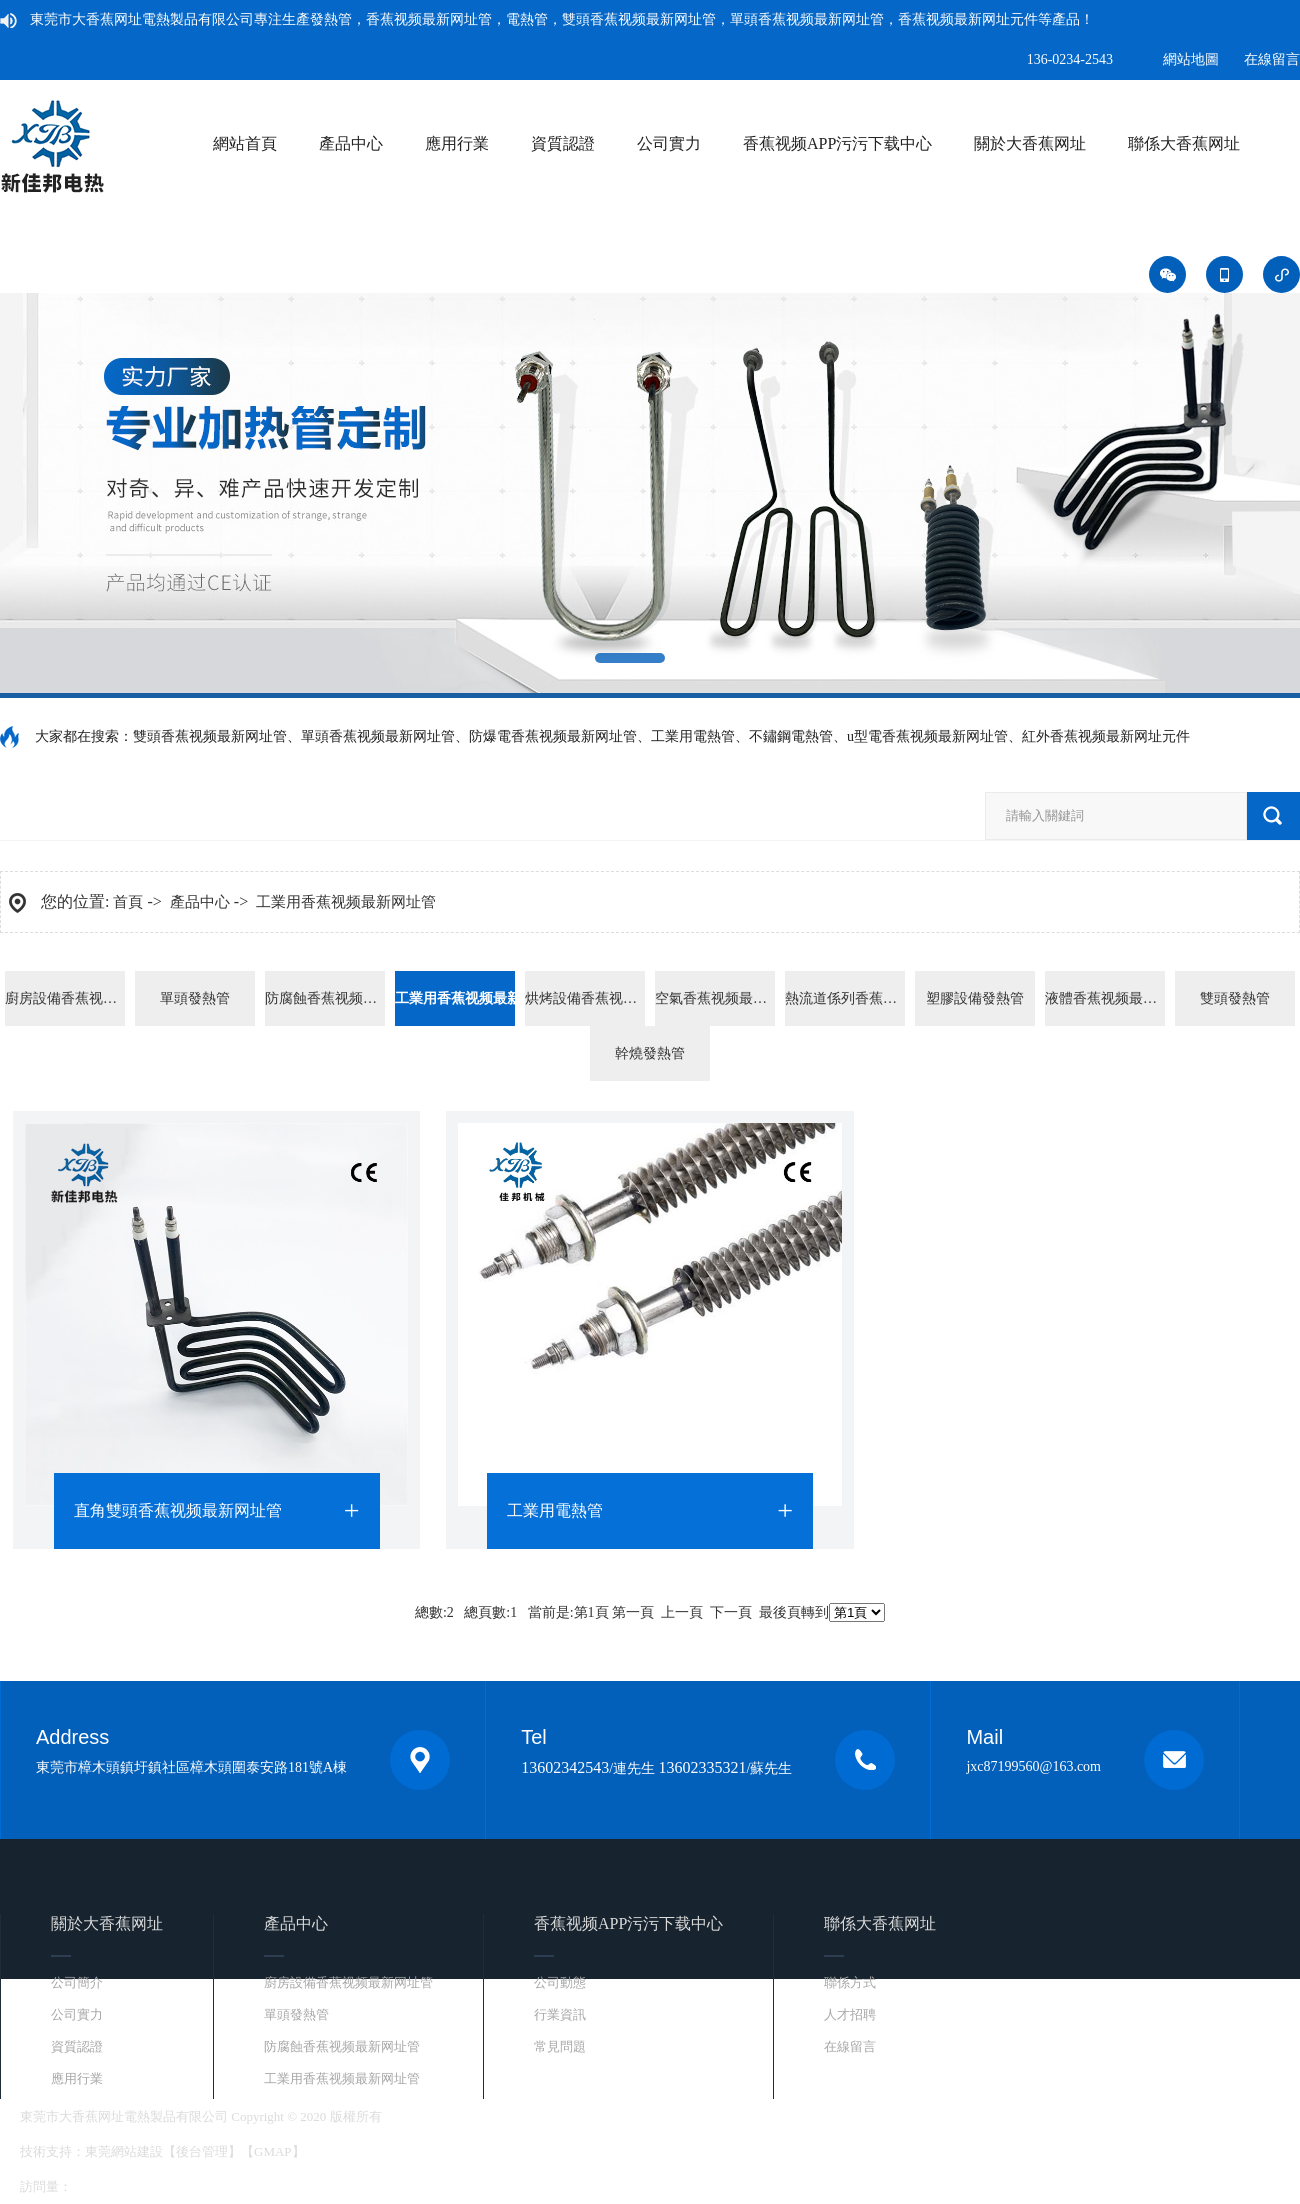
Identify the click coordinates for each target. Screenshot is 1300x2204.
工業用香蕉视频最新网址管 (346, 902)
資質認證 (563, 143)
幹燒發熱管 (650, 1053)
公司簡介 (77, 1982)
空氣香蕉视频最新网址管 (715, 998)
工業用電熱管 (555, 1510)
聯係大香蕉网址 (1184, 143)
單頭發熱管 (195, 998)
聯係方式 (850, 1982)
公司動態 (560, 1982)
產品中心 (351, 143)
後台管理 (202, 2151)
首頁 (128, 902)
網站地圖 (1191, 59)
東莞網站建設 (124, 2151)
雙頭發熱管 (1235, 998)
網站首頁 (245, 143)
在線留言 (1272, 59)
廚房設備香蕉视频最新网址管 (65, 998)
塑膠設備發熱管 (975, 998)
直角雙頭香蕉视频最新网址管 (178, 1510)
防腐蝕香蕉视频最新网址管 (325, 998)
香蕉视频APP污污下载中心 (837, 143)
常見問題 (560, 2046)
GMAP (273, 2151)
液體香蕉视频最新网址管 (1105, 998)
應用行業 (457, 143)
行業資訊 (560, 2014)
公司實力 (669, 143)
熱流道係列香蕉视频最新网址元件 (845, 998)
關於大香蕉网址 (1030, 143)
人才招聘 (850, 2014)
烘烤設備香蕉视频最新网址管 (585, 998)
